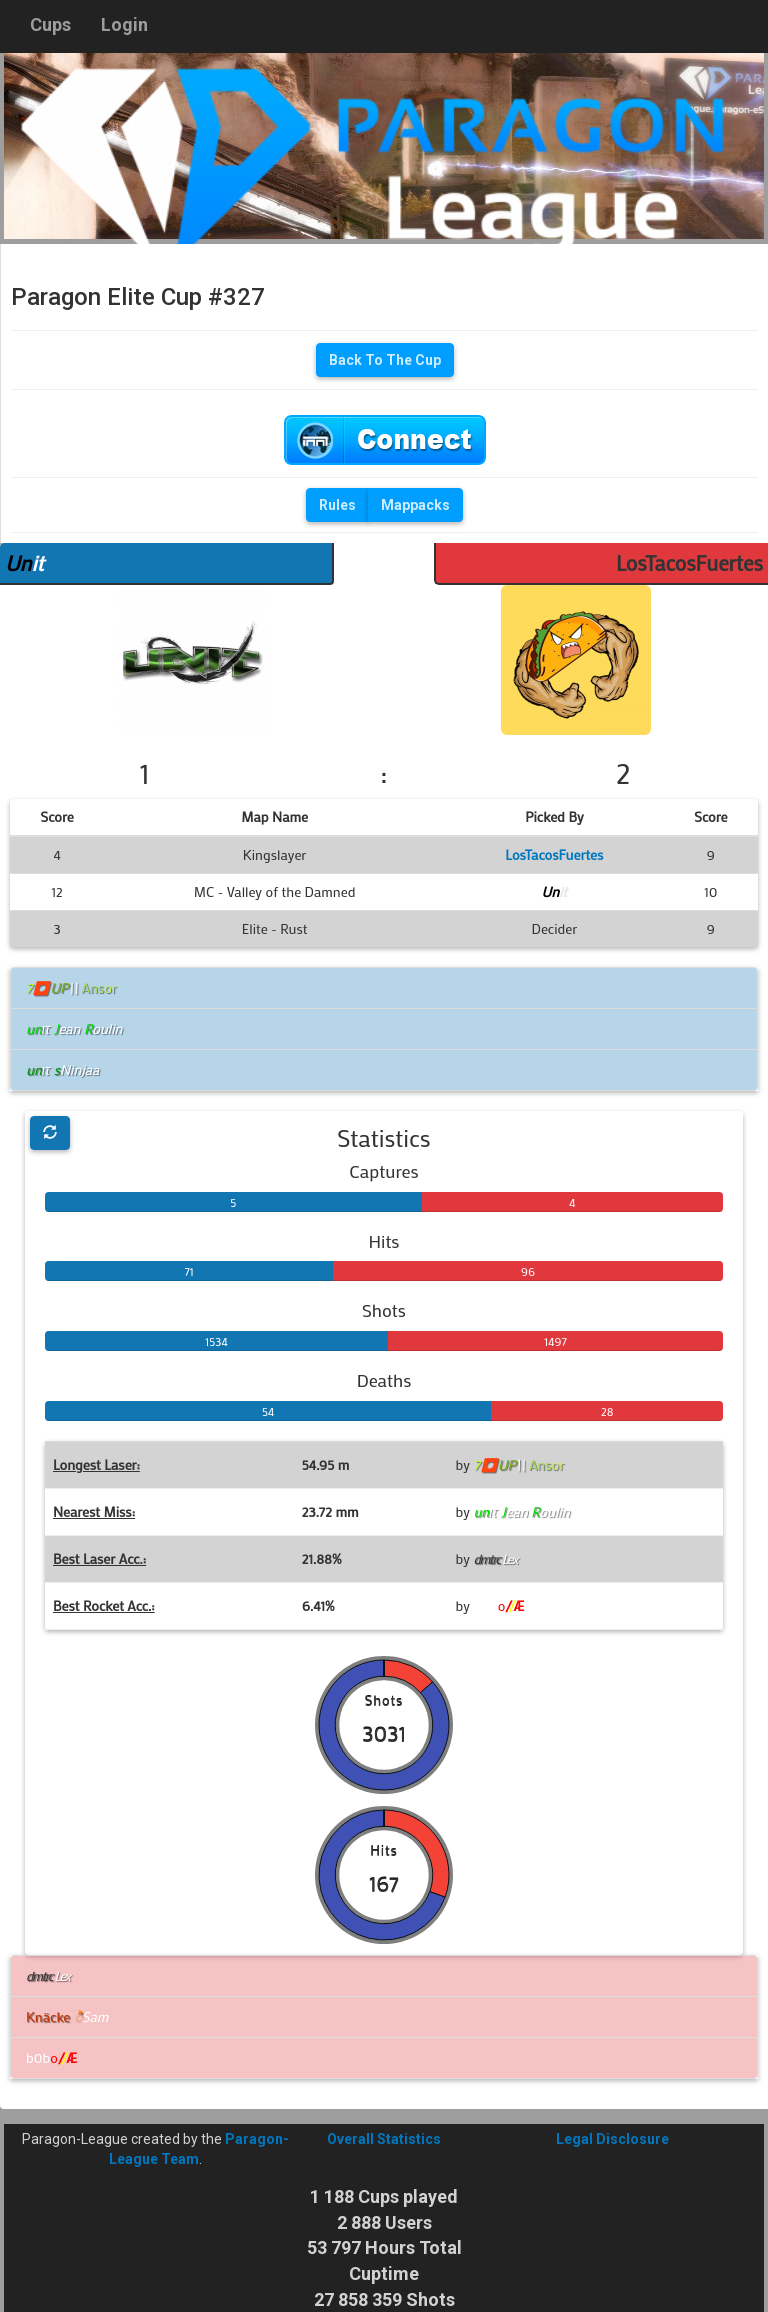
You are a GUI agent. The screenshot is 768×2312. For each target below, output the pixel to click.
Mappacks (415, 505)
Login (124, 24)
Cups (50, 24)
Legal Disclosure (612, 2139)
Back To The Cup (385, 360)
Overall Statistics (384, 2139)
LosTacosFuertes (689, 563)
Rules (337, 505)
